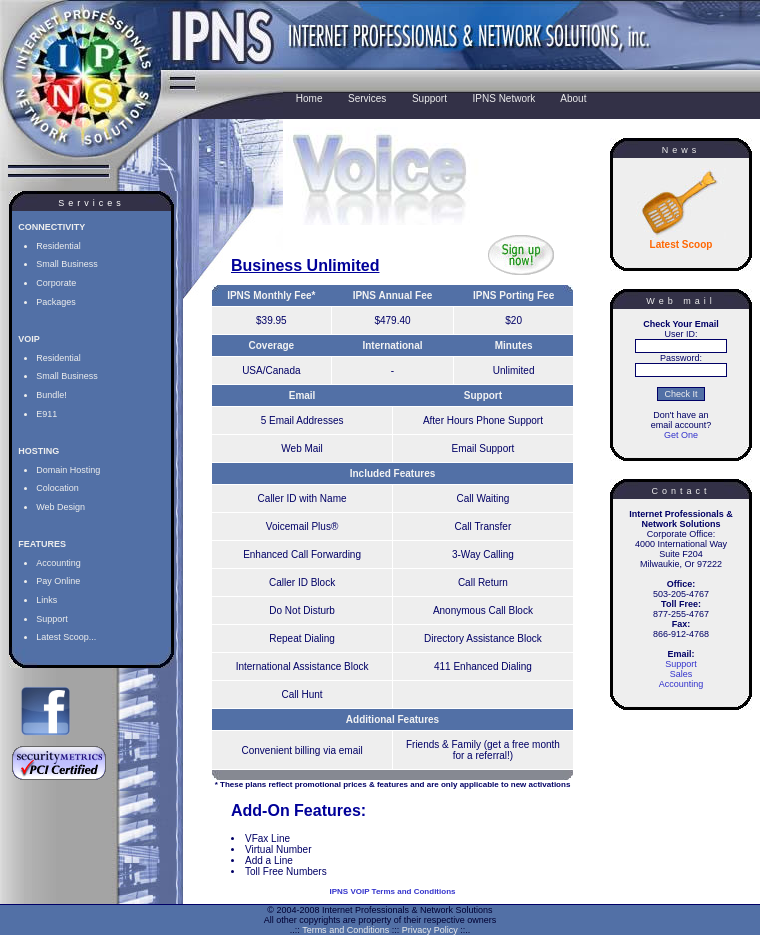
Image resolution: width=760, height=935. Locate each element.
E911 (46, 414)
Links (46, 600)
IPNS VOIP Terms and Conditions (393, 891)
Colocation (57, 488)
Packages (56, 302)
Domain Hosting (68, 470)
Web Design (60, 507)
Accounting (58, 563)
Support (52, 619)
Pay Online (58, 581)
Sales (681, 674)
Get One (681, 435)
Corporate (56, 283)
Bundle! (51, 395)
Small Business (67, 264)
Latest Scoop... (66, 637)
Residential (58, 246)
